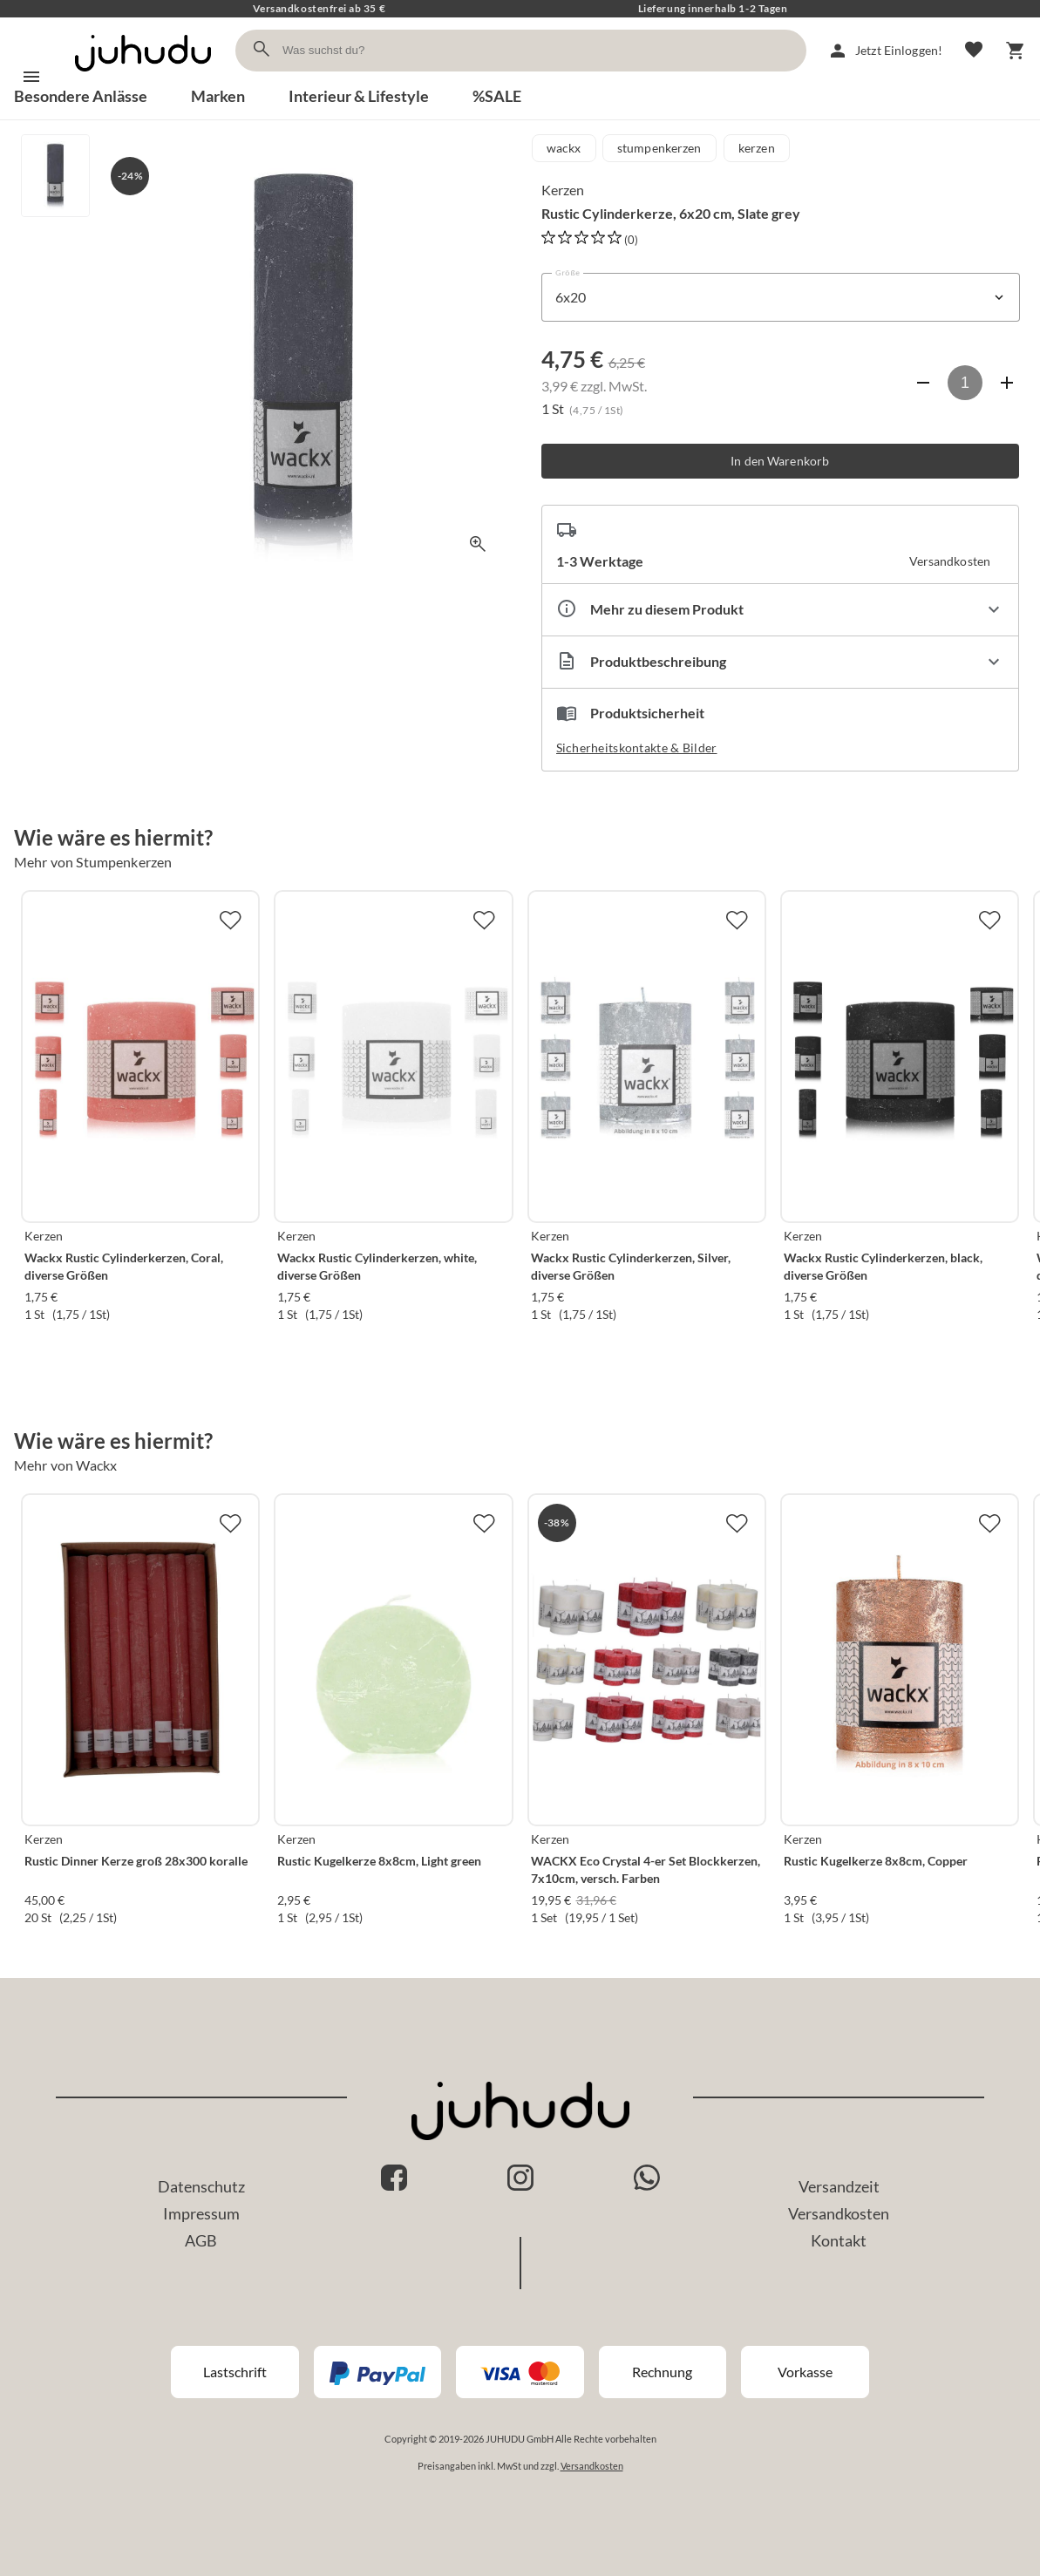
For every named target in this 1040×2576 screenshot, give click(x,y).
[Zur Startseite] (143, 76)
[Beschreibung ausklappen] (780, 662)
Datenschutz (201, 2186)
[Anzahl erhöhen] (1007, 383)
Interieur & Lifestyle (359, 95)
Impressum (201, 2213)
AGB (201, 2240)
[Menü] (31, 76)
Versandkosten (838, 2213)
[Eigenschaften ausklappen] (780, 610)
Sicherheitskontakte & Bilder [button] (636, 747)
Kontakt (839, 2240)
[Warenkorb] (1015, 50)
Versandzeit (839, 2186)
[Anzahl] (965, 382)
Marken (218, 95)
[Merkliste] (973, 50)
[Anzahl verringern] (923, 383)
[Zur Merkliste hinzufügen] (230, 920)
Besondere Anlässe (80, 95)
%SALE (496, 95)
